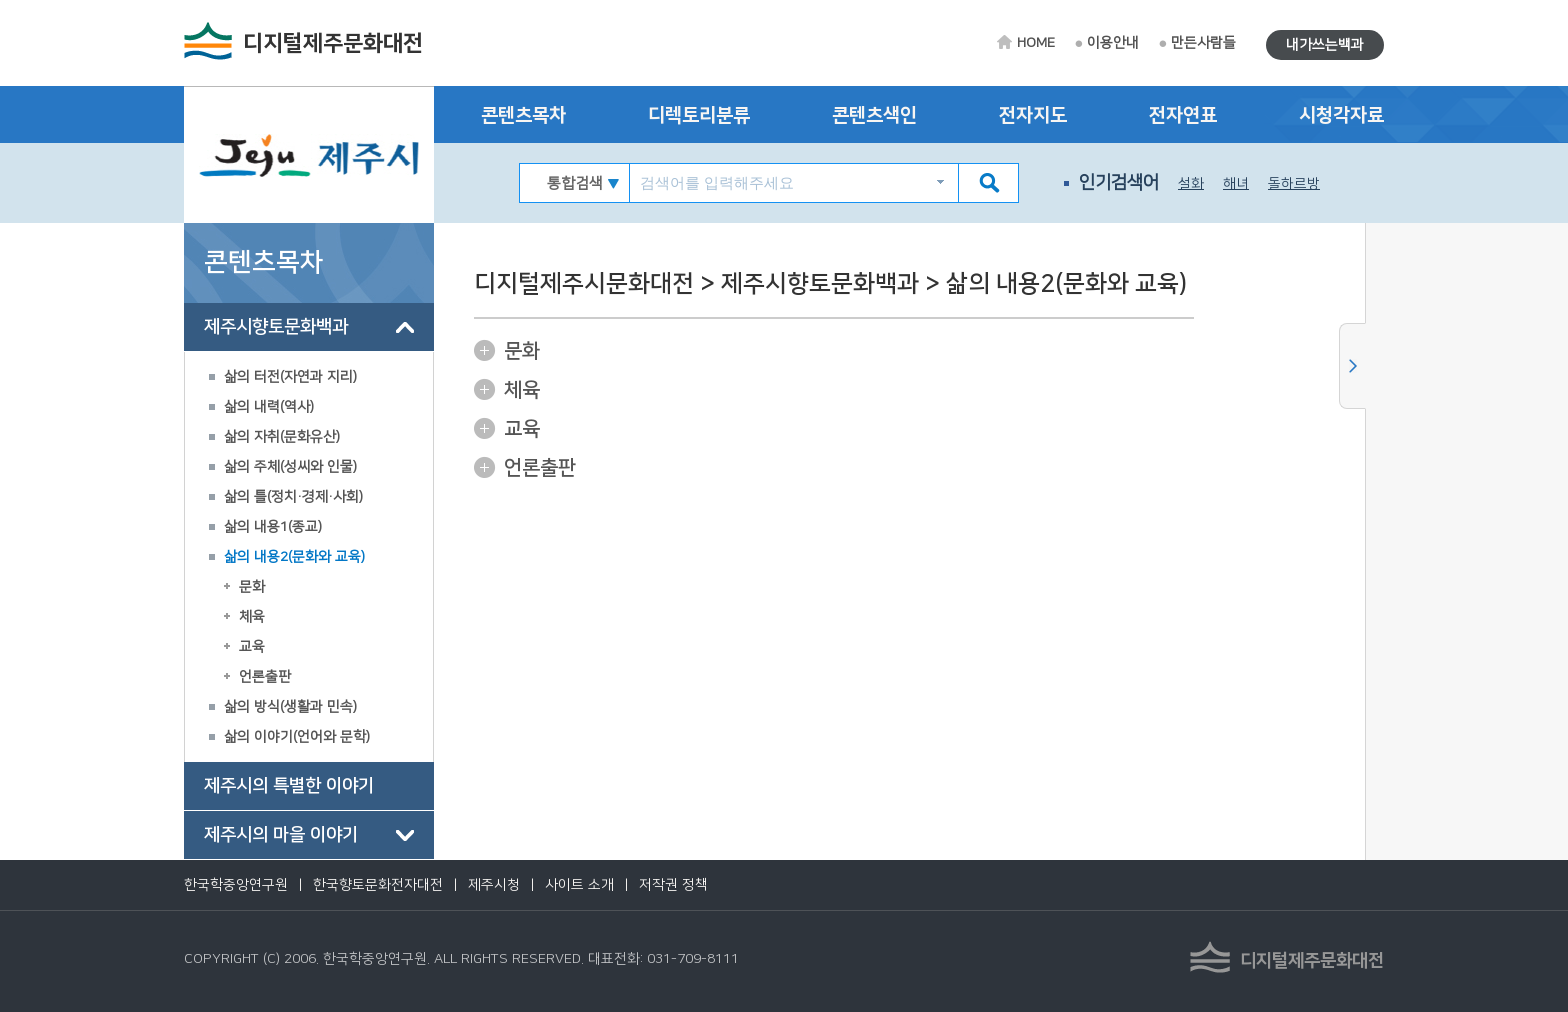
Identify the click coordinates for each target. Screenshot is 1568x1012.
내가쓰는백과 (1325, 45)
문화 (252, 587)
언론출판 (265, 677)
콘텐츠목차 (523, 115)
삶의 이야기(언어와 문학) (297, 737)
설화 (1191, 184)
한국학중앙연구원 (236, 885)
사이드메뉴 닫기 (1352, 366)
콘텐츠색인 (874, 115)
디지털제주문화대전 (333, 43)
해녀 (1236, 184)
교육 (252, 647)
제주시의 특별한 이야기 (289, 786)
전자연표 (1183, 115)
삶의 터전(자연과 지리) (290, 377)
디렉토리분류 (699, 115)
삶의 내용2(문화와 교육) (294, 557)
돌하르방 (1294, 184)
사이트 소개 (579, 885)
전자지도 (1033, 115)
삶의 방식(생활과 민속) (290, 707)
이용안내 (1113, 43)
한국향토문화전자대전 (378, 885)
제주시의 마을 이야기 (281, 835)
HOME (1036, 43)
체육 (252, 617)
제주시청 (494, 885)
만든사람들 (1203, 43)
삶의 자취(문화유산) (282, 437)
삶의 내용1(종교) (273, 527)
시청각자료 (1341, 115)
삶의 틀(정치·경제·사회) (293, 497)
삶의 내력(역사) (269, 407)
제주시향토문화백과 (276, 327)
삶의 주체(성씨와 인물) (290, 467)
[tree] (309, 581)
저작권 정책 (673, 885)
